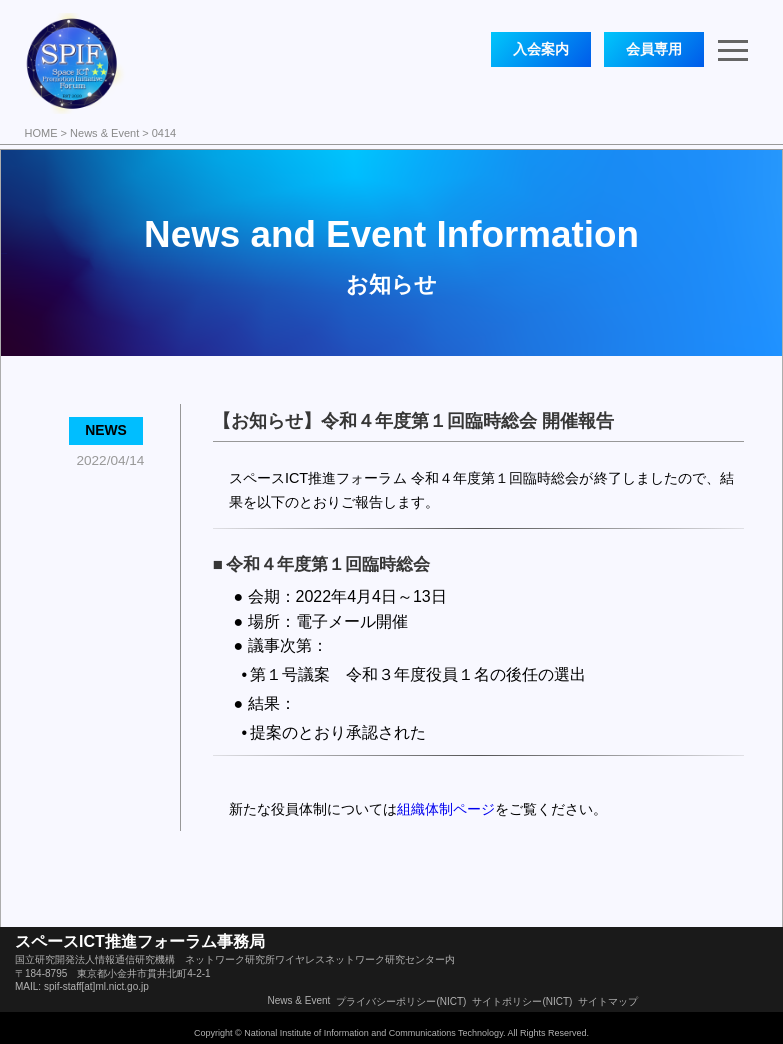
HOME (41, 133)
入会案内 (541, 49)
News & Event (104, 133)
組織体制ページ (446, 809)
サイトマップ (608, 1001)
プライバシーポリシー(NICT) (401, 1001)
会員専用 (654, 49)
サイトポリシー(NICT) (522, 1001)
